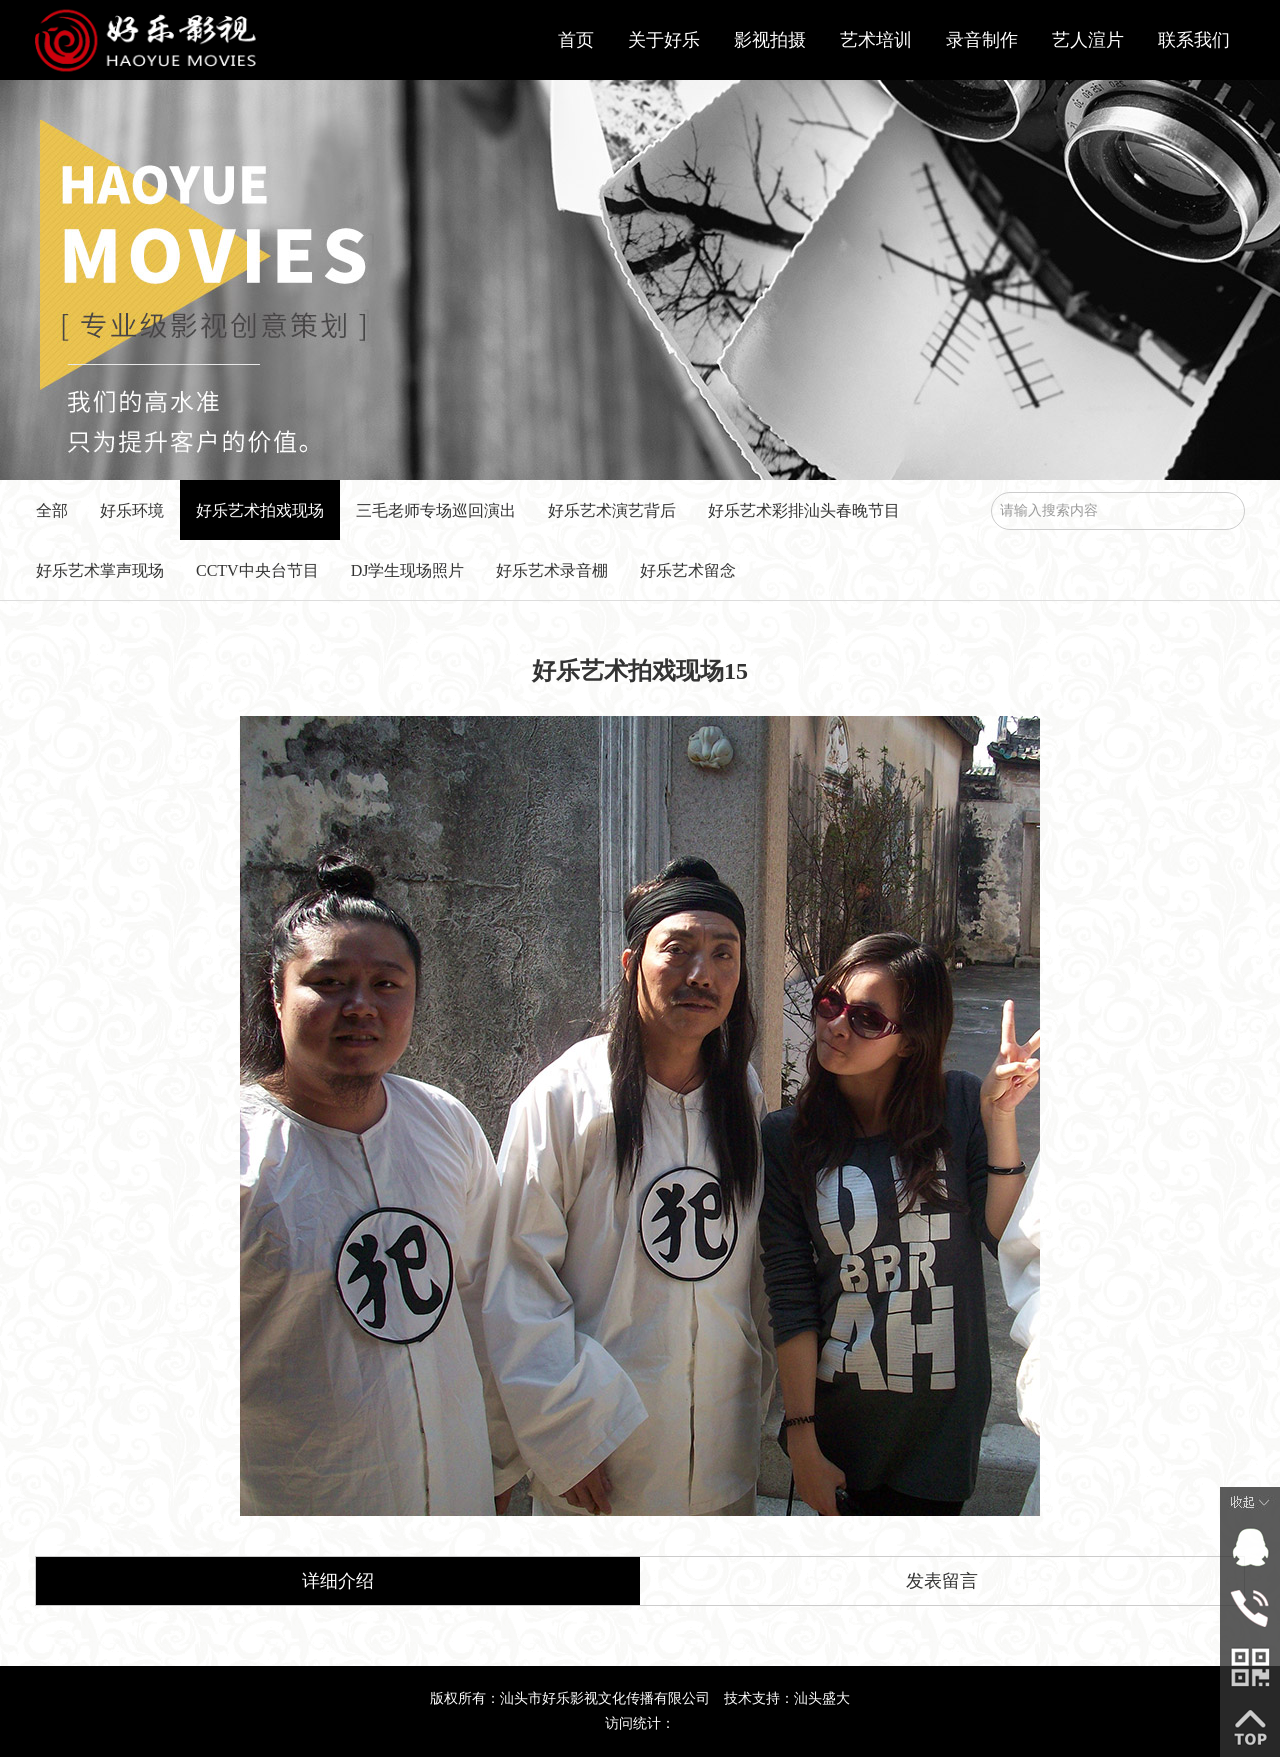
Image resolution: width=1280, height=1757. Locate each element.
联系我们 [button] (1194, 40)
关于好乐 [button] (664, 40)
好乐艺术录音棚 (552, 570)
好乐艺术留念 (688, 570)
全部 (52, 510)
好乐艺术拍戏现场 (260, 510)
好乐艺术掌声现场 (100, 570)
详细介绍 (338, 1581)
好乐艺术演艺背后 (612, 510)
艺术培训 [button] (876, 40)
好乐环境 (132, 510)
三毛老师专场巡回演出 (436, 510)
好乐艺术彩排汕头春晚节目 (804, 510)
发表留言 (942, 1581)
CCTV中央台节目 (257, 570)
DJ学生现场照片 (408, 570)
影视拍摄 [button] (770, 40)
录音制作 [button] (982, 40)
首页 (576, 40)
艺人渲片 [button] (1088, 40)
